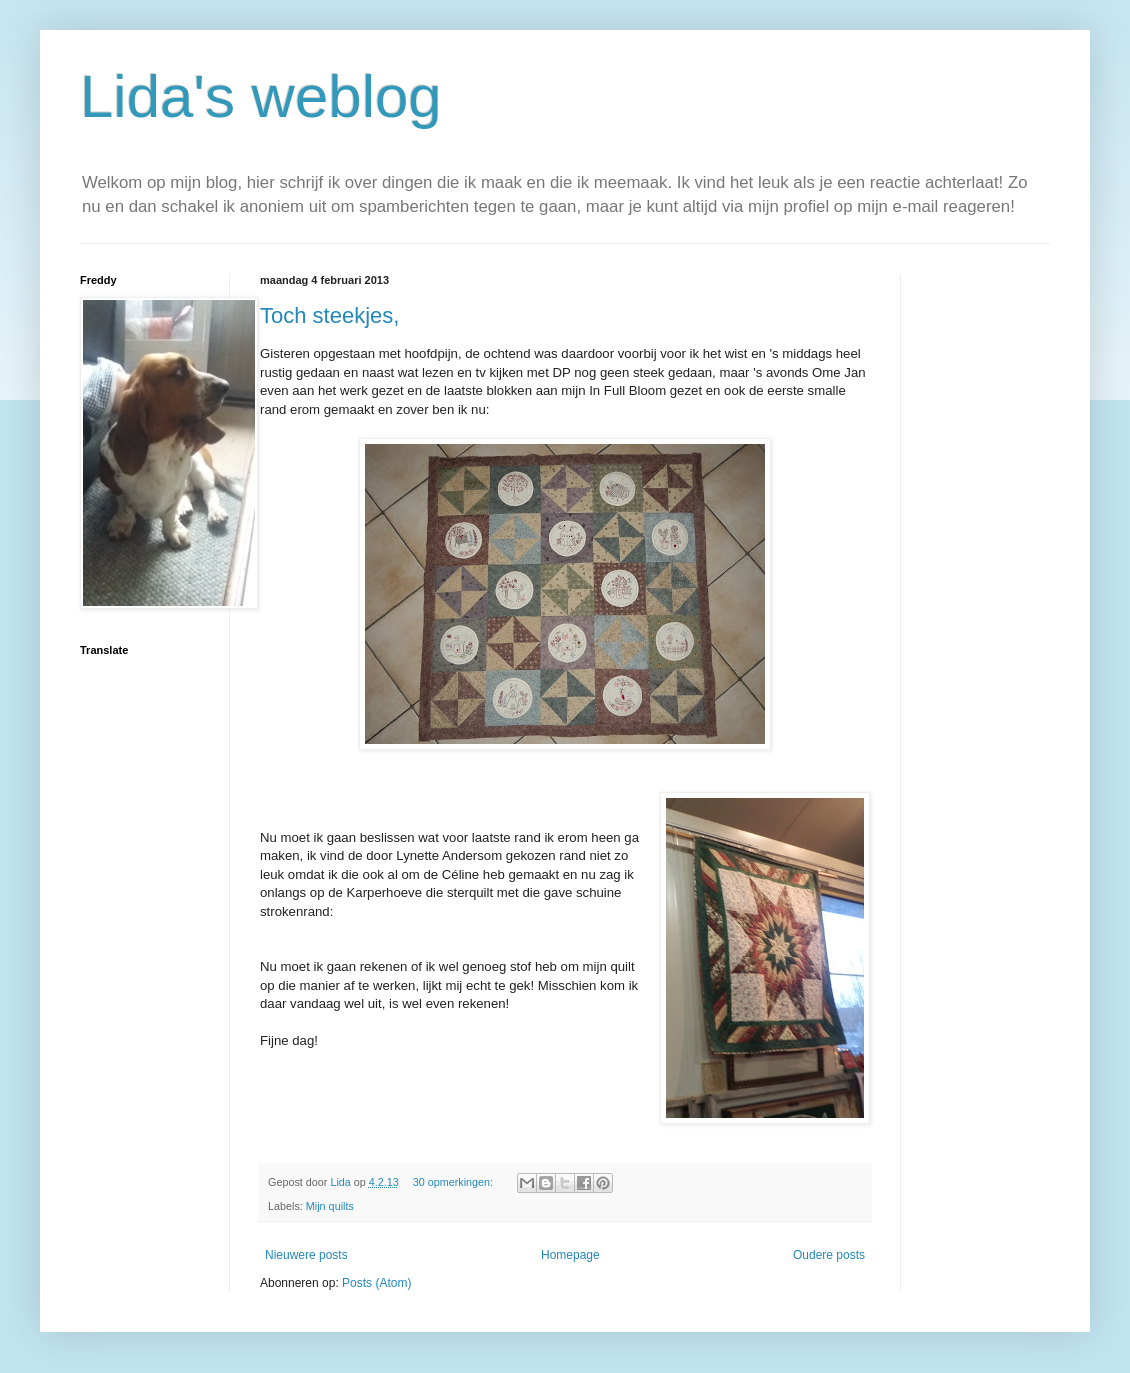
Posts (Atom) (376, 1283)
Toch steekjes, (329, 315)
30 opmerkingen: (454, 1182)
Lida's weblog (261, 96)
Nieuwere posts (306, 1255)
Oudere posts (829, 1255)
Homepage (570, 1255)
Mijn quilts (330, 1206)
